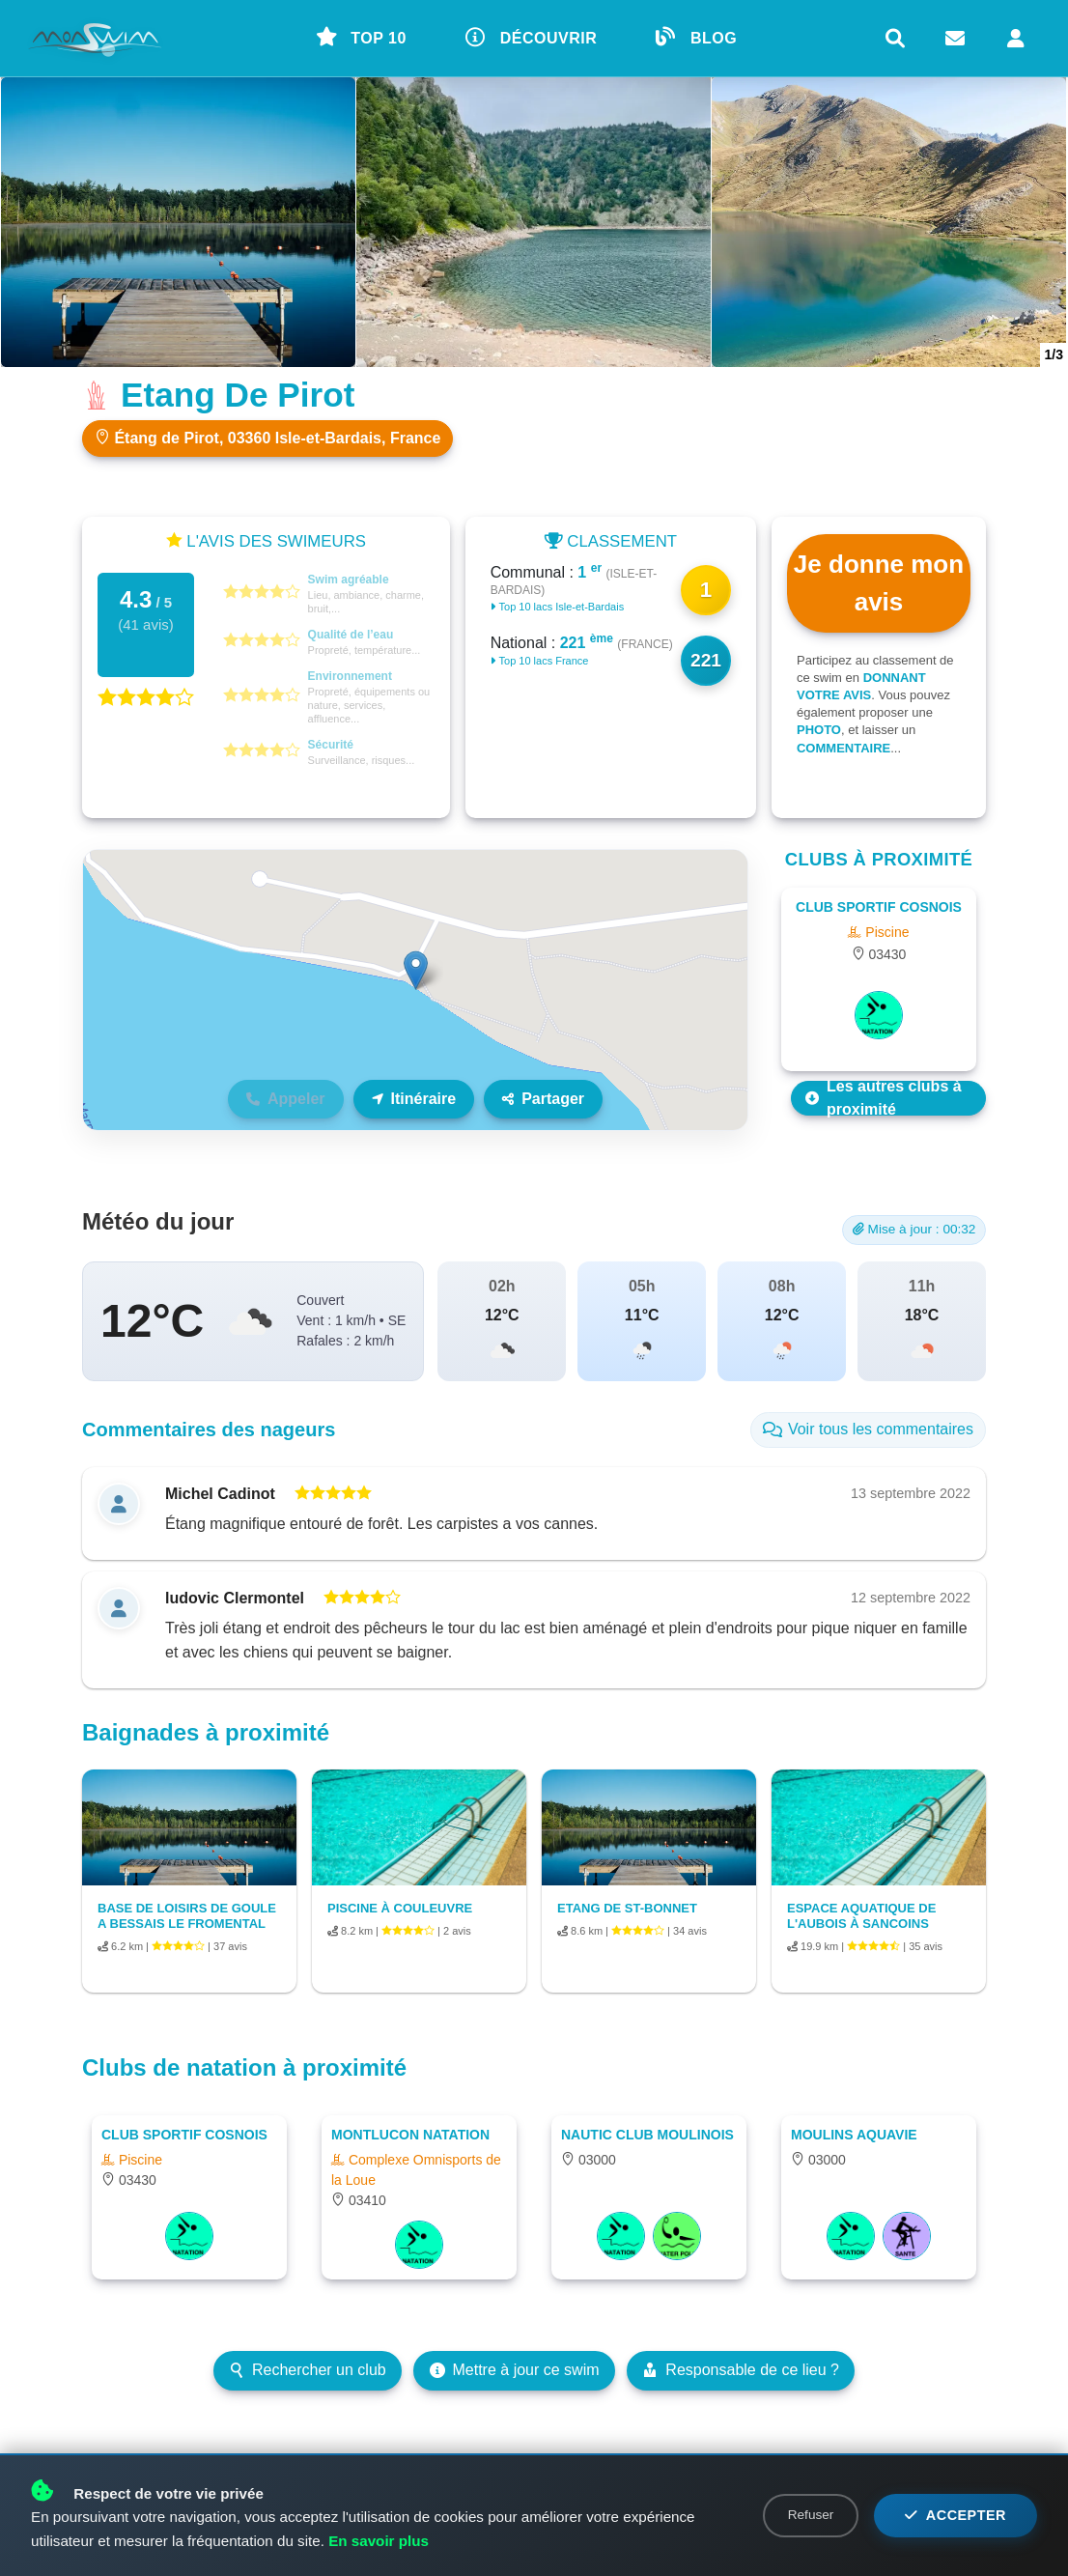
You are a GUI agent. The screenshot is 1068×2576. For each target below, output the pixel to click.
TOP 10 (361, 36)
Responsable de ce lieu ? (740, 2370)
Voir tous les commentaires (868, 1429)
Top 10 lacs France (540, 660)
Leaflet (727, 1121)
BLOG (696, 36)
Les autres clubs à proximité (883, 1098)
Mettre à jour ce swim (515, 2370)
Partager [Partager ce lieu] (543, 1098)
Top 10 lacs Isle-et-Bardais (557, 606)
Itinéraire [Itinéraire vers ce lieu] (414, 1098)
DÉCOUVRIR (531, 36)
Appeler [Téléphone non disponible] (285, 1098)
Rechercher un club (307, 2370)
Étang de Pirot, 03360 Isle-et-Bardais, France (267, 437)
